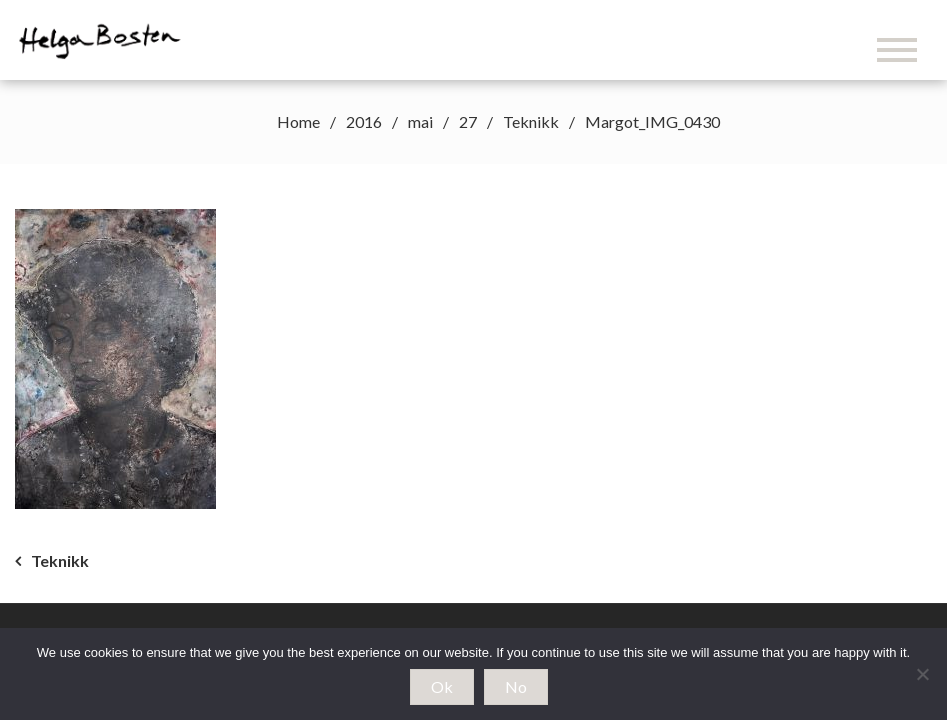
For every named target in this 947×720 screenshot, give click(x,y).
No (516, 686)
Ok (442, 686)
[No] (922, 674)
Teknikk (60, 560)
